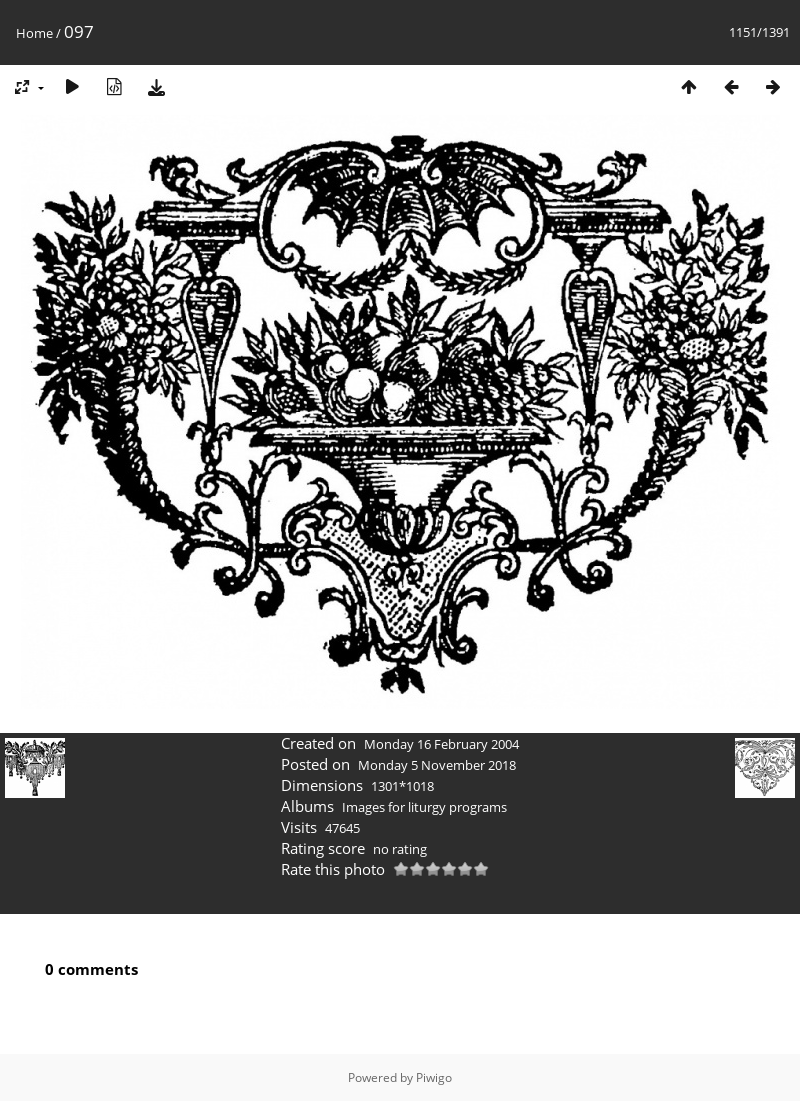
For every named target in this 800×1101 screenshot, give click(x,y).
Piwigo (434, 1077)
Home (34, 33)
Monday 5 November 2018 (437, 765)
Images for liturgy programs (424, 807)
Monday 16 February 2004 (441, 744)
